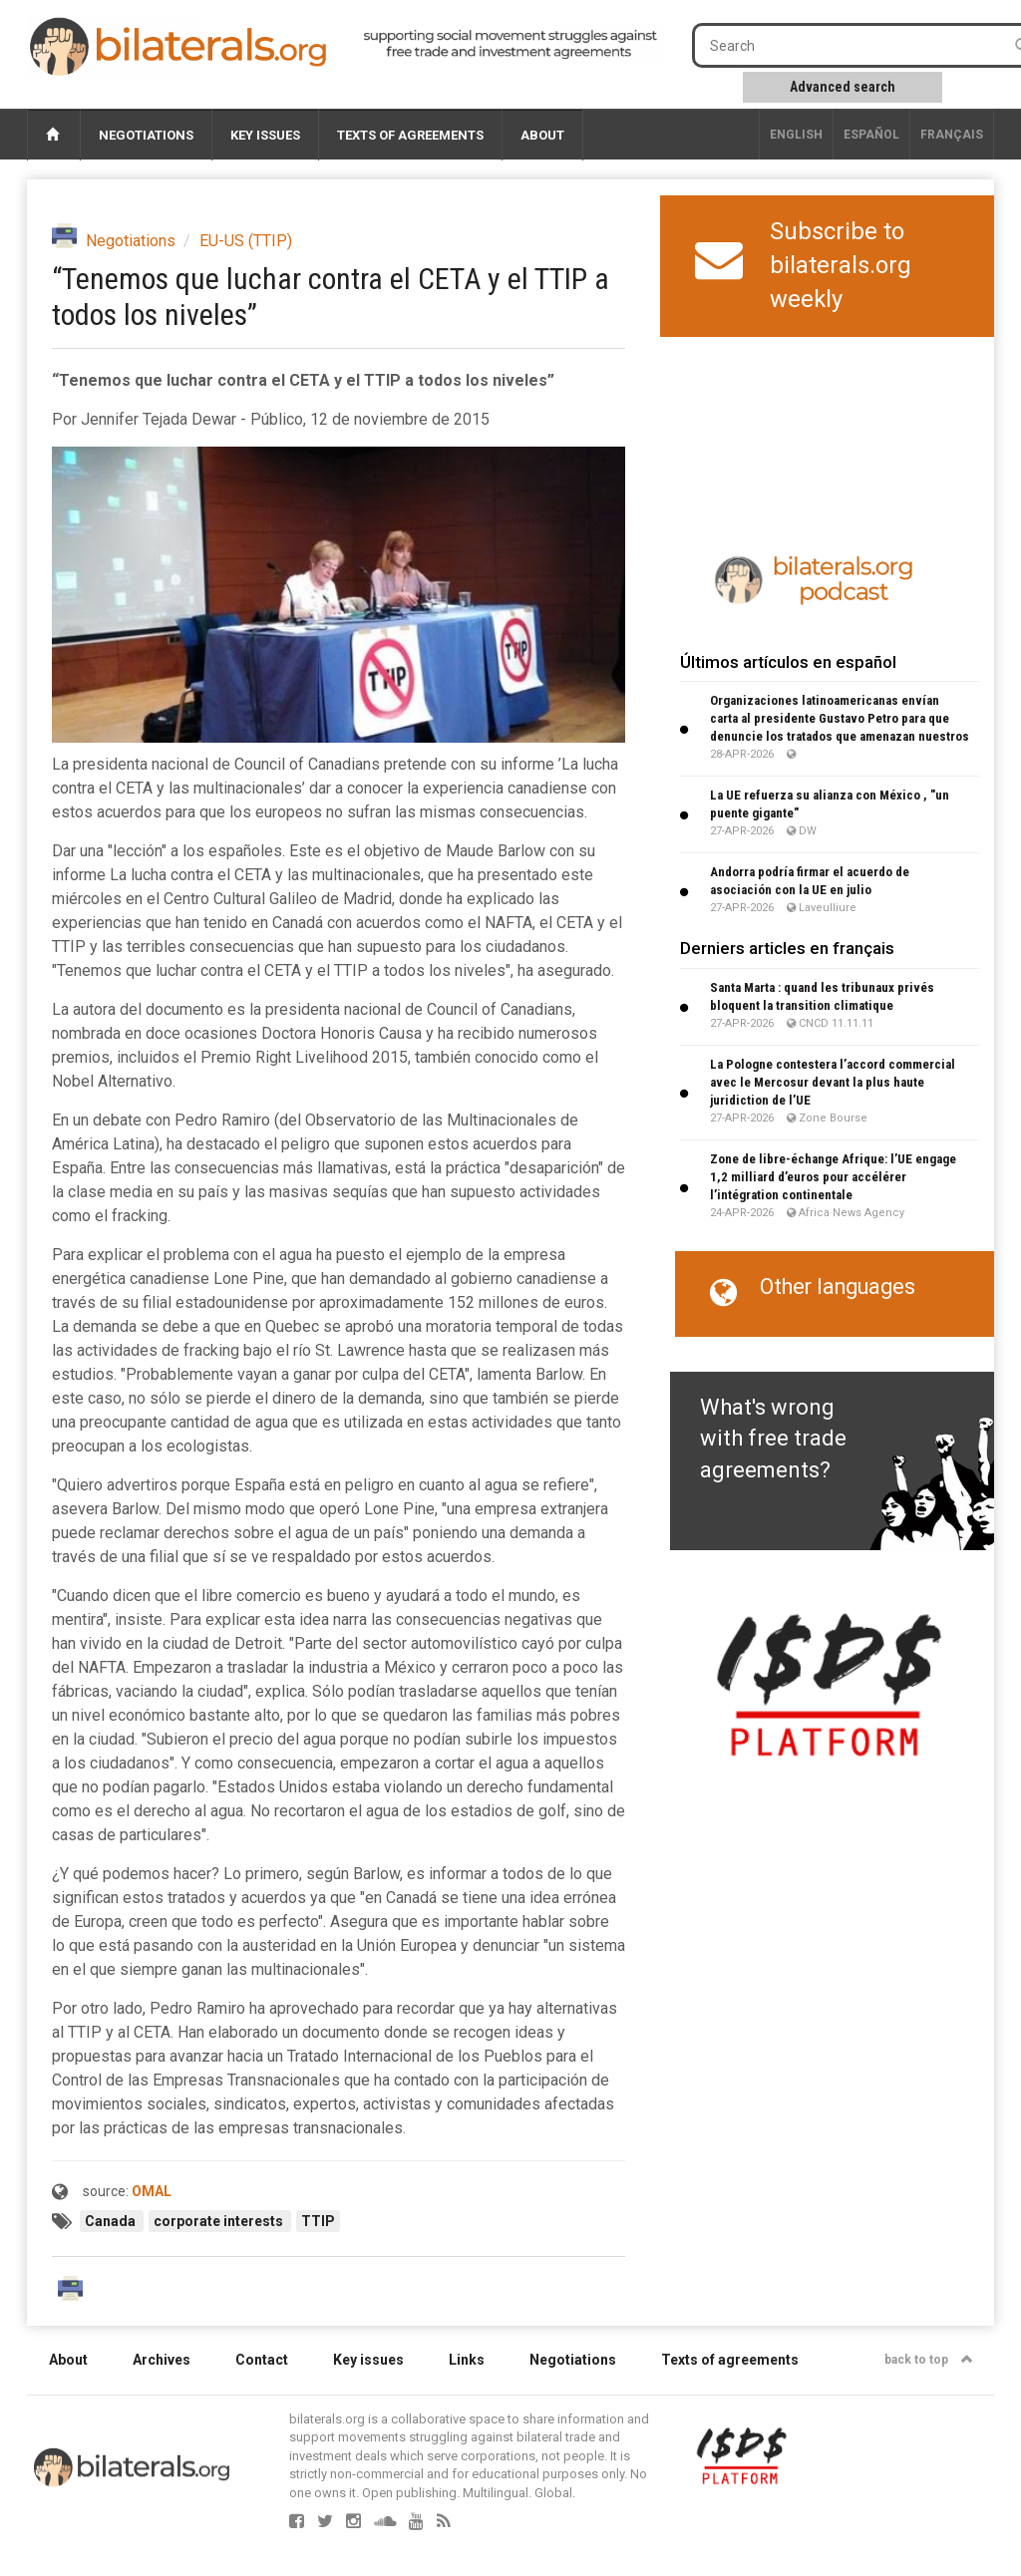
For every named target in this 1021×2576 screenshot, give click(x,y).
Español (871, 135)
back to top (928, 2360)
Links (467, 2360)
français (951, 135)
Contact (261, 2360)
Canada (112, 2221)
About (542, 135)
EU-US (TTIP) (245, 240)
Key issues (265, 135)
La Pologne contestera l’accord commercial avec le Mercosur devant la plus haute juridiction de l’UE (832, 1082)
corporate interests (220, 2221)
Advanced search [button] (842, 87)
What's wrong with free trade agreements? (773, 1438)
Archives (161, 2360)
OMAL (151, 2191)
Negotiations (146, 135)
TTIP (318, 2221)
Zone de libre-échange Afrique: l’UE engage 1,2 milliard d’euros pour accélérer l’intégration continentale (833, 1176)
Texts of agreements (410, 135)
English (796, 135)
